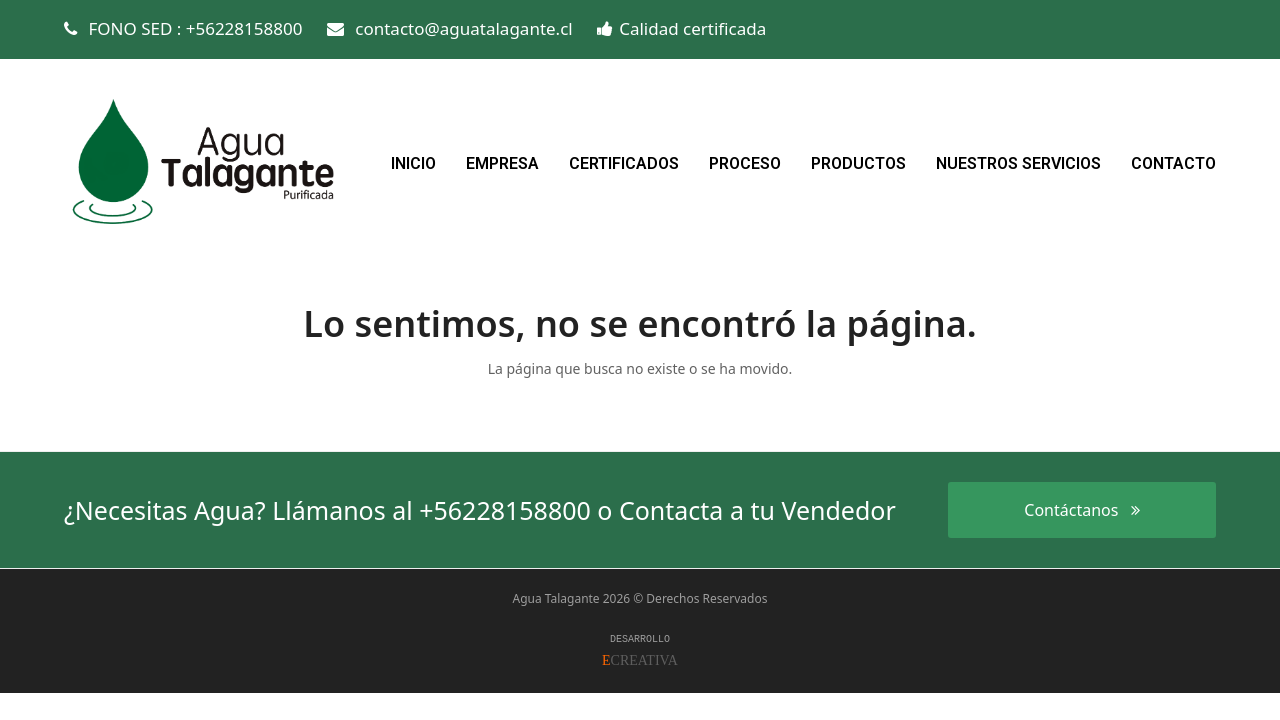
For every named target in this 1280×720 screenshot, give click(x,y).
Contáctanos (1081, 510)
